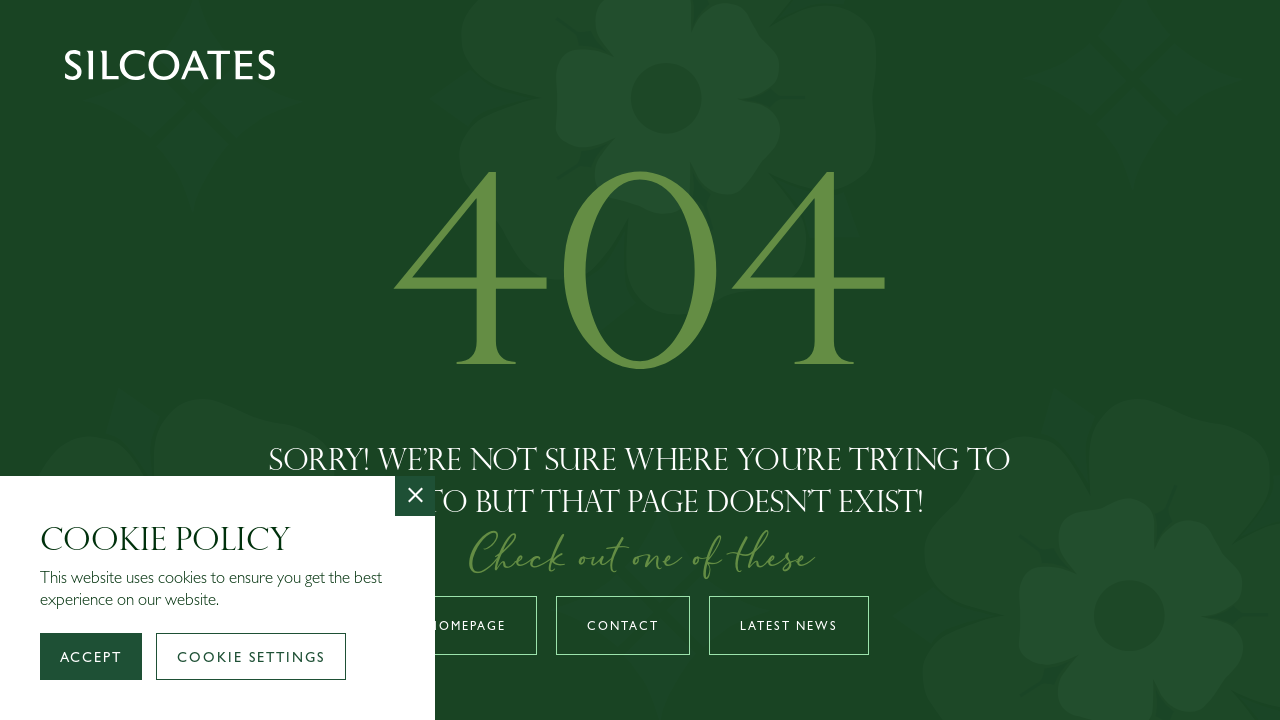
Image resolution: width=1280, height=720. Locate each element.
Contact (623, 628)
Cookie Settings (251, 659)
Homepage (467, 628)
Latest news (789, 628)
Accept (91, 659)
